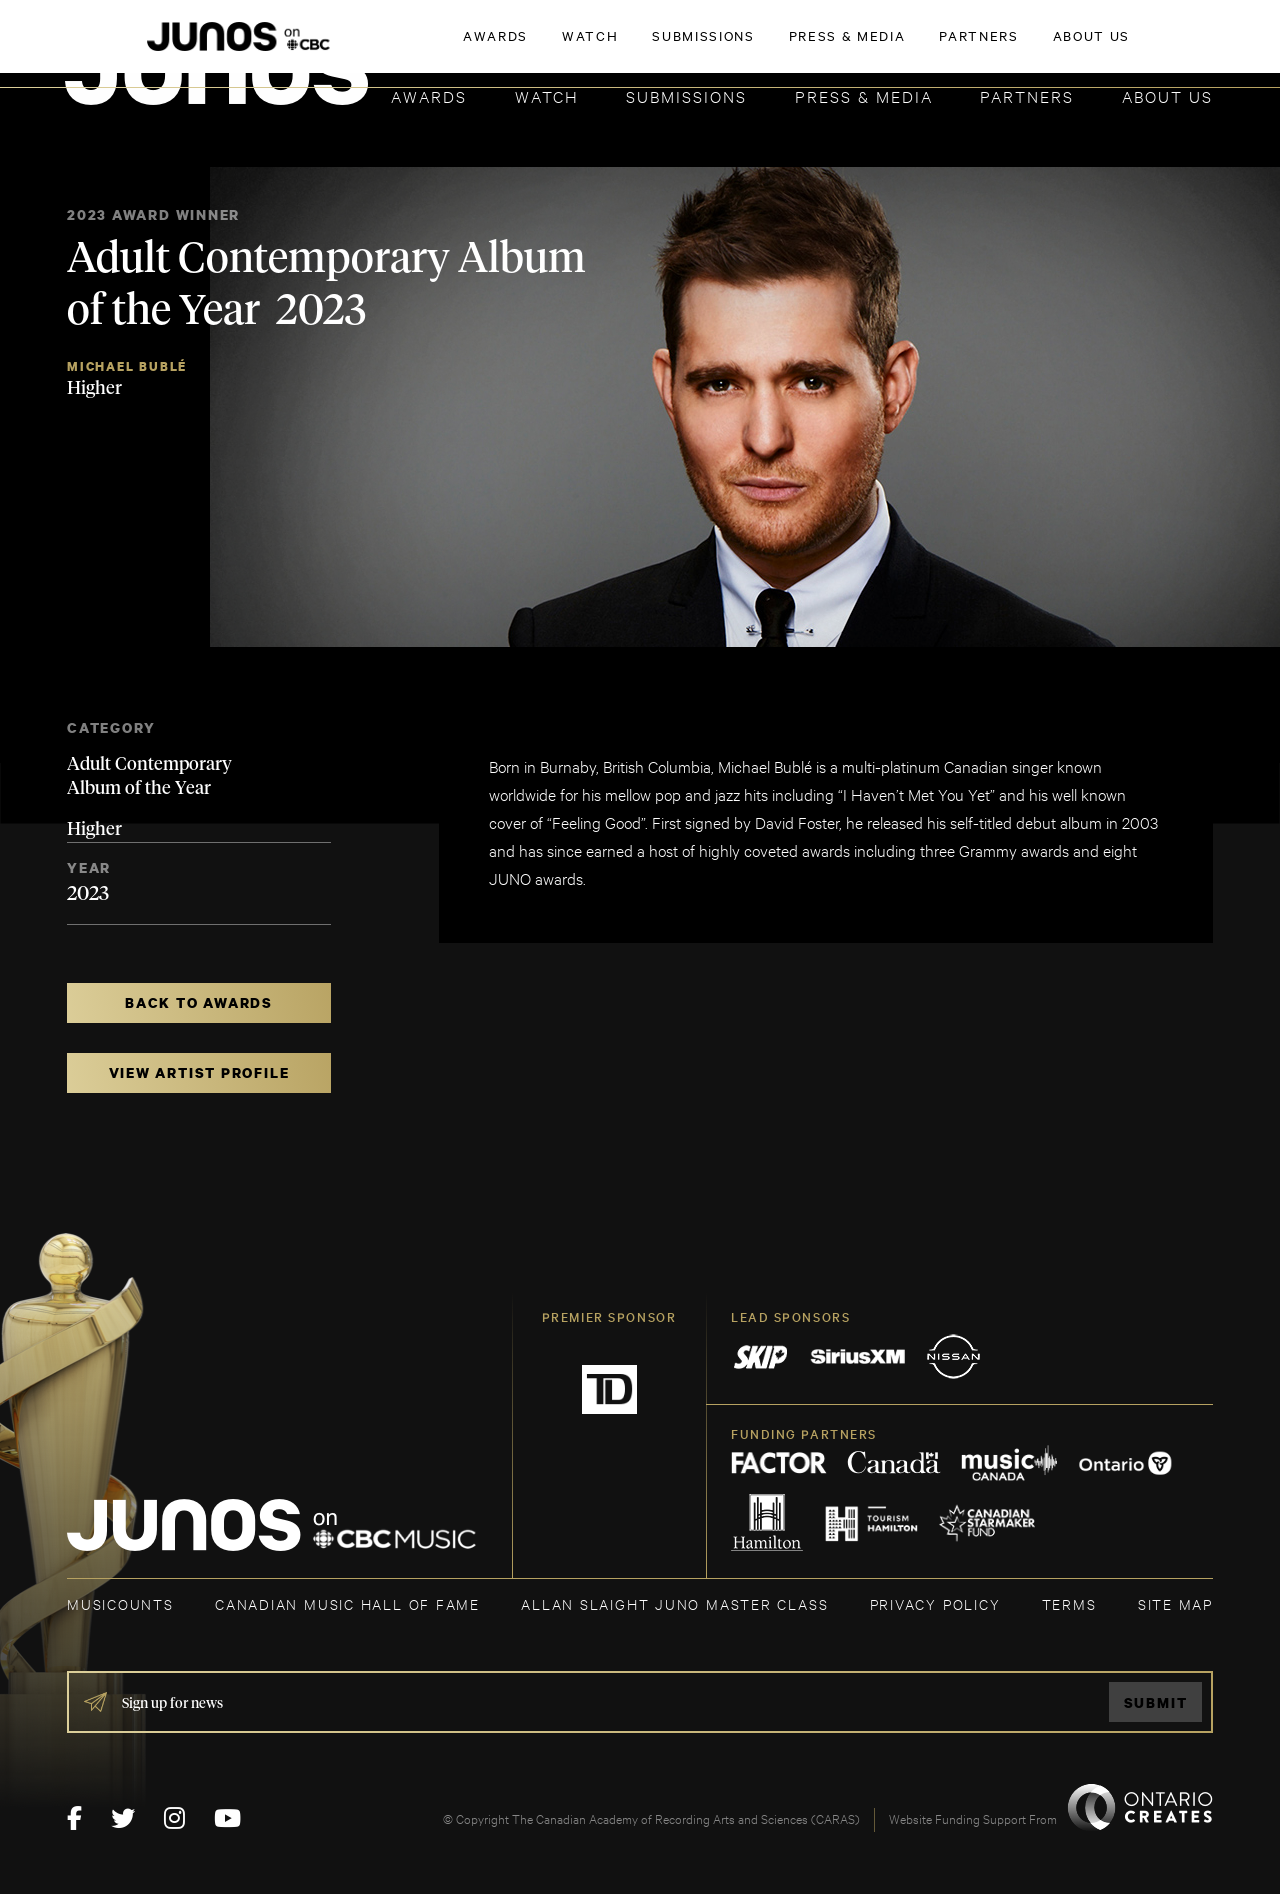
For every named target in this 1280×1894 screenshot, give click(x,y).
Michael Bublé (127, 366)
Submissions (686, 95)
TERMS (1069, 1603)
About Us (1167, 95)
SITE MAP (1175, 1603)
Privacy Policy (935, 1603)
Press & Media (864, 95)
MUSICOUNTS (120, 1603)
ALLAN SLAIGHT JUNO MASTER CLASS (674, 1603)
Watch (547, 95)
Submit (1156, 1702)
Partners (1027, 95)
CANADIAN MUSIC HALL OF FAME (347, 1603)
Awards (429, 95)
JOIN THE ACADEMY (934, 47)
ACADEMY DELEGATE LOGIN (1118, 47)
